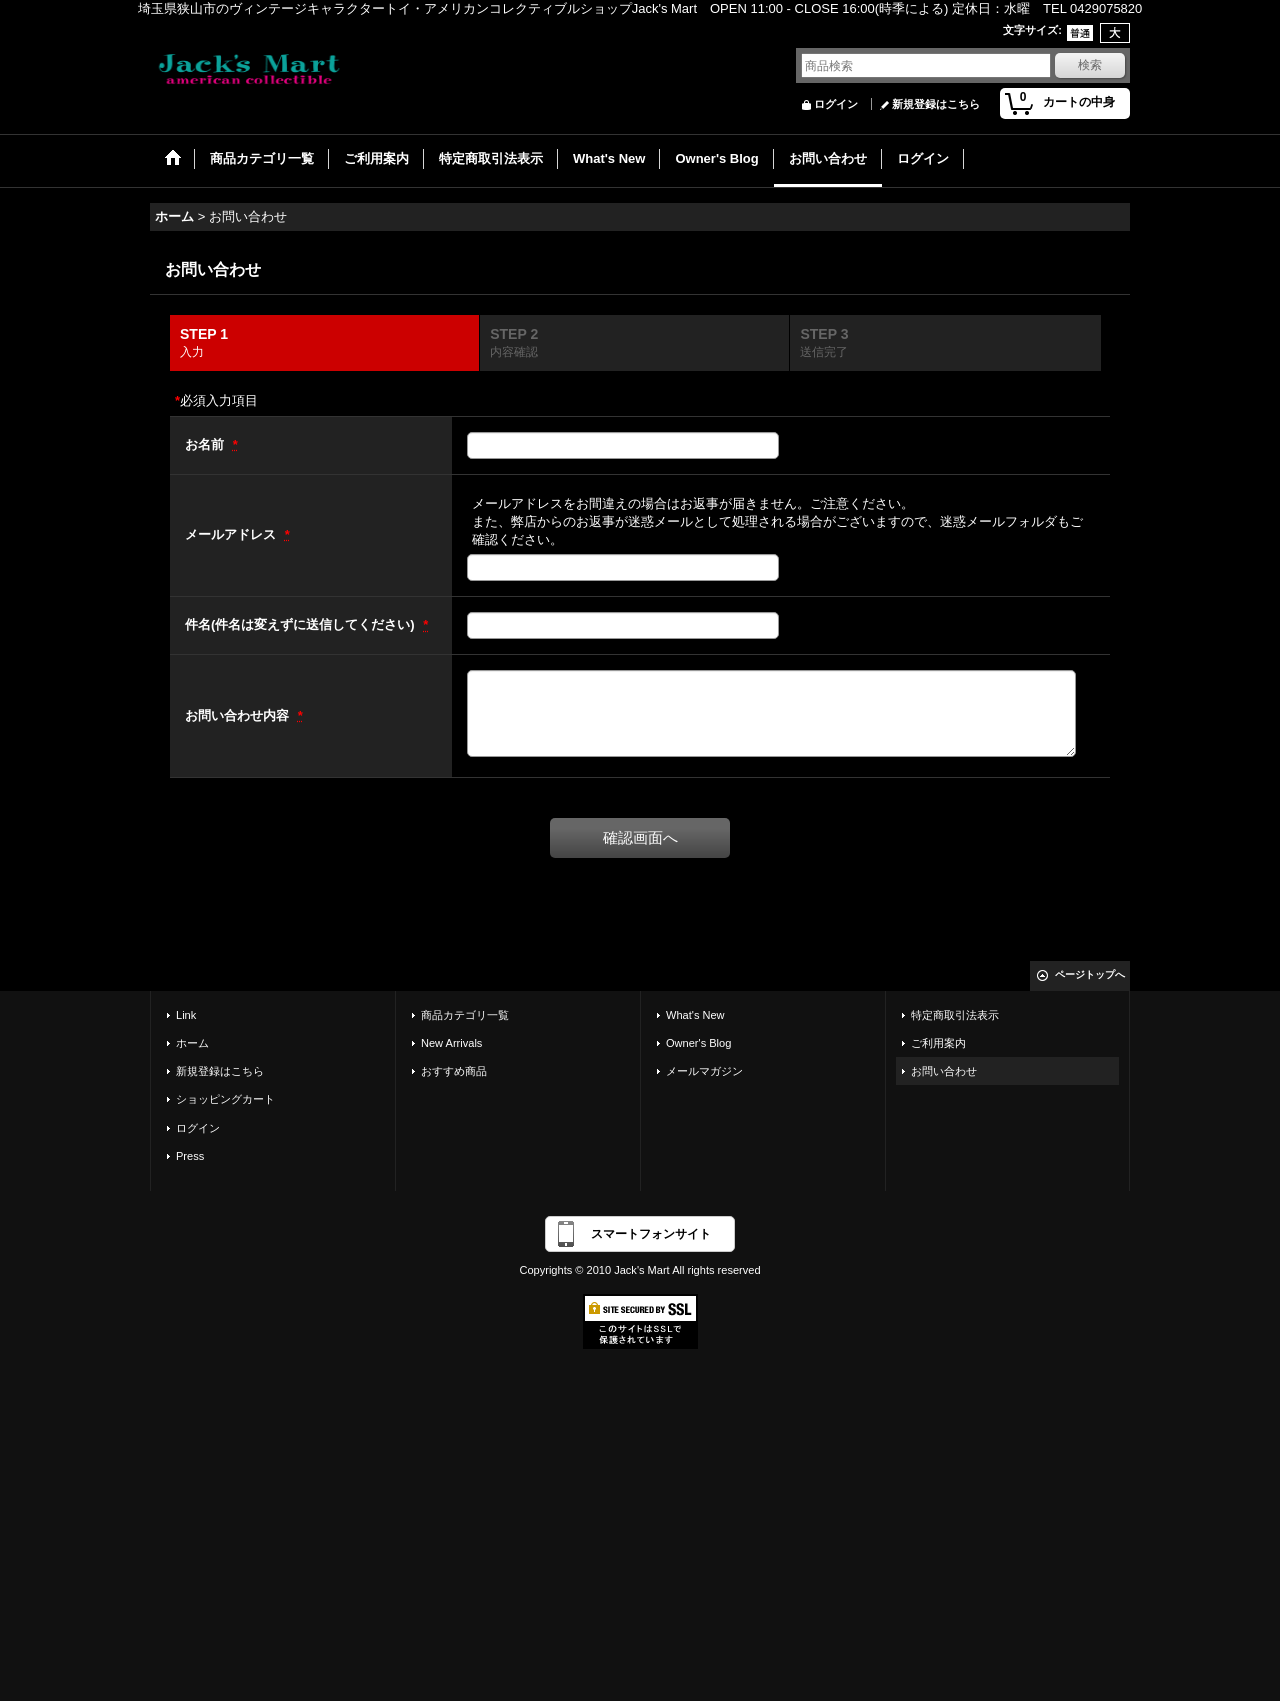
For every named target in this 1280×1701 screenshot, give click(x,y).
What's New (695, 1015)
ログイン (836, 104)
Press (190, 1156)
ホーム (192, 1043)
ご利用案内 (938, 1043)
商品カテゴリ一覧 (465, 1015)
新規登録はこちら (936, 104)
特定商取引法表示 (955, 1015)
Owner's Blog (698, 1043)
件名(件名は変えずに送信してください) (301, 624)
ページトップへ (1090, 974)
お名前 (206, 444)
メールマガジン (704, 1071)
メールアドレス (232, 534)
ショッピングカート (225, 1099)
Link (186, 1015)
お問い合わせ (944, 1071)
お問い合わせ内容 (239, 715)
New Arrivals (451, 1043)
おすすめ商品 (454, 1071)
